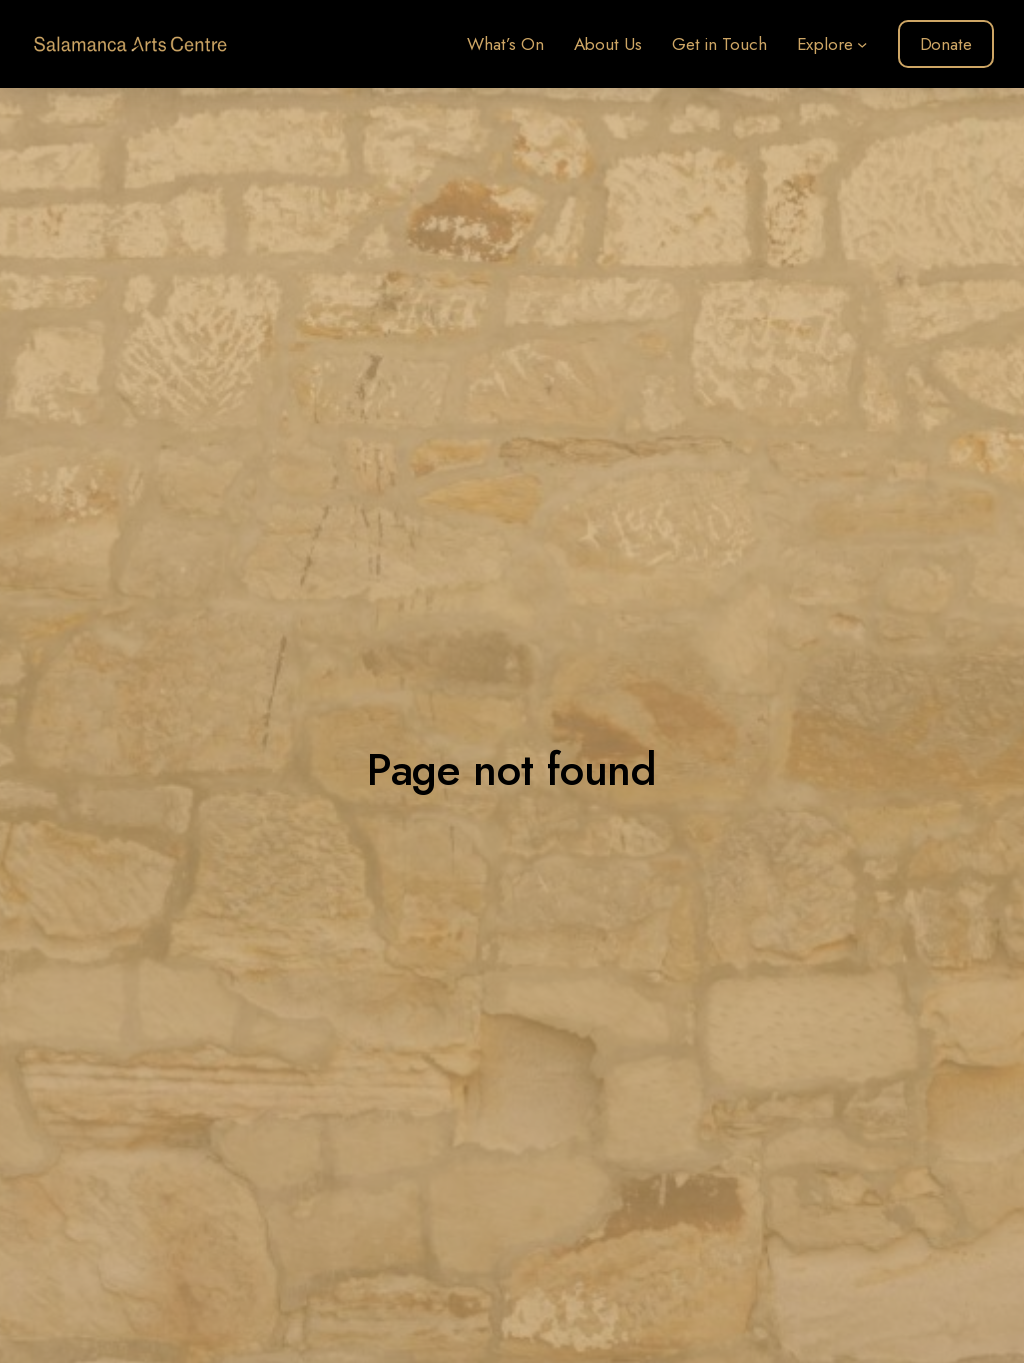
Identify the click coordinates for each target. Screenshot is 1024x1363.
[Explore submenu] (862, 44)
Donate (946, 44)
